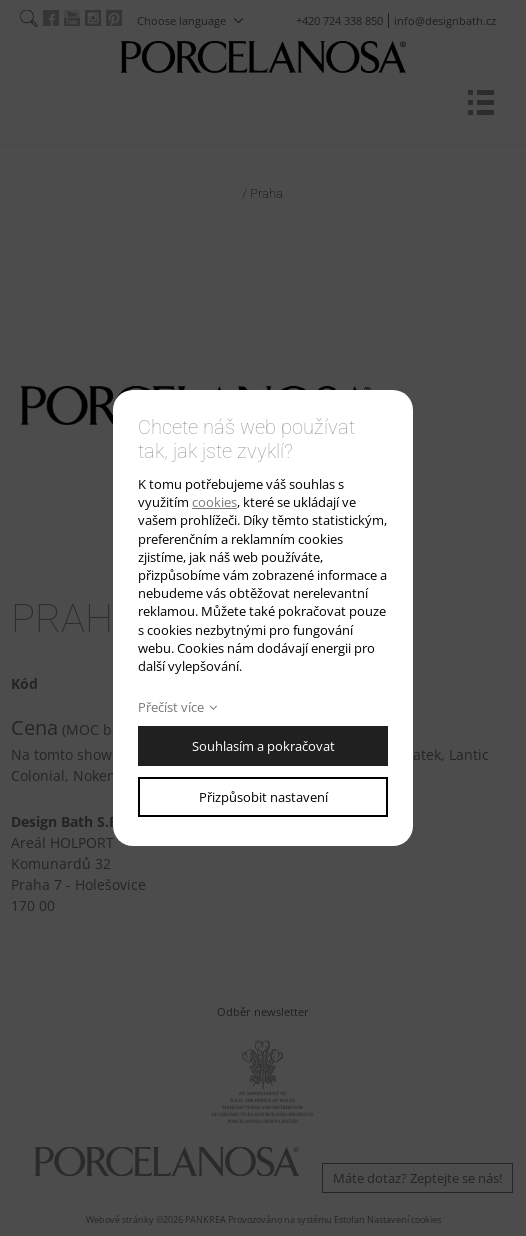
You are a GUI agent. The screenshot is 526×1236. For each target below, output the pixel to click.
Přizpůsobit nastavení (263, 797)
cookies (214, 502)
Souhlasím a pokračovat (263, 746)
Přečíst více (171, 707)
